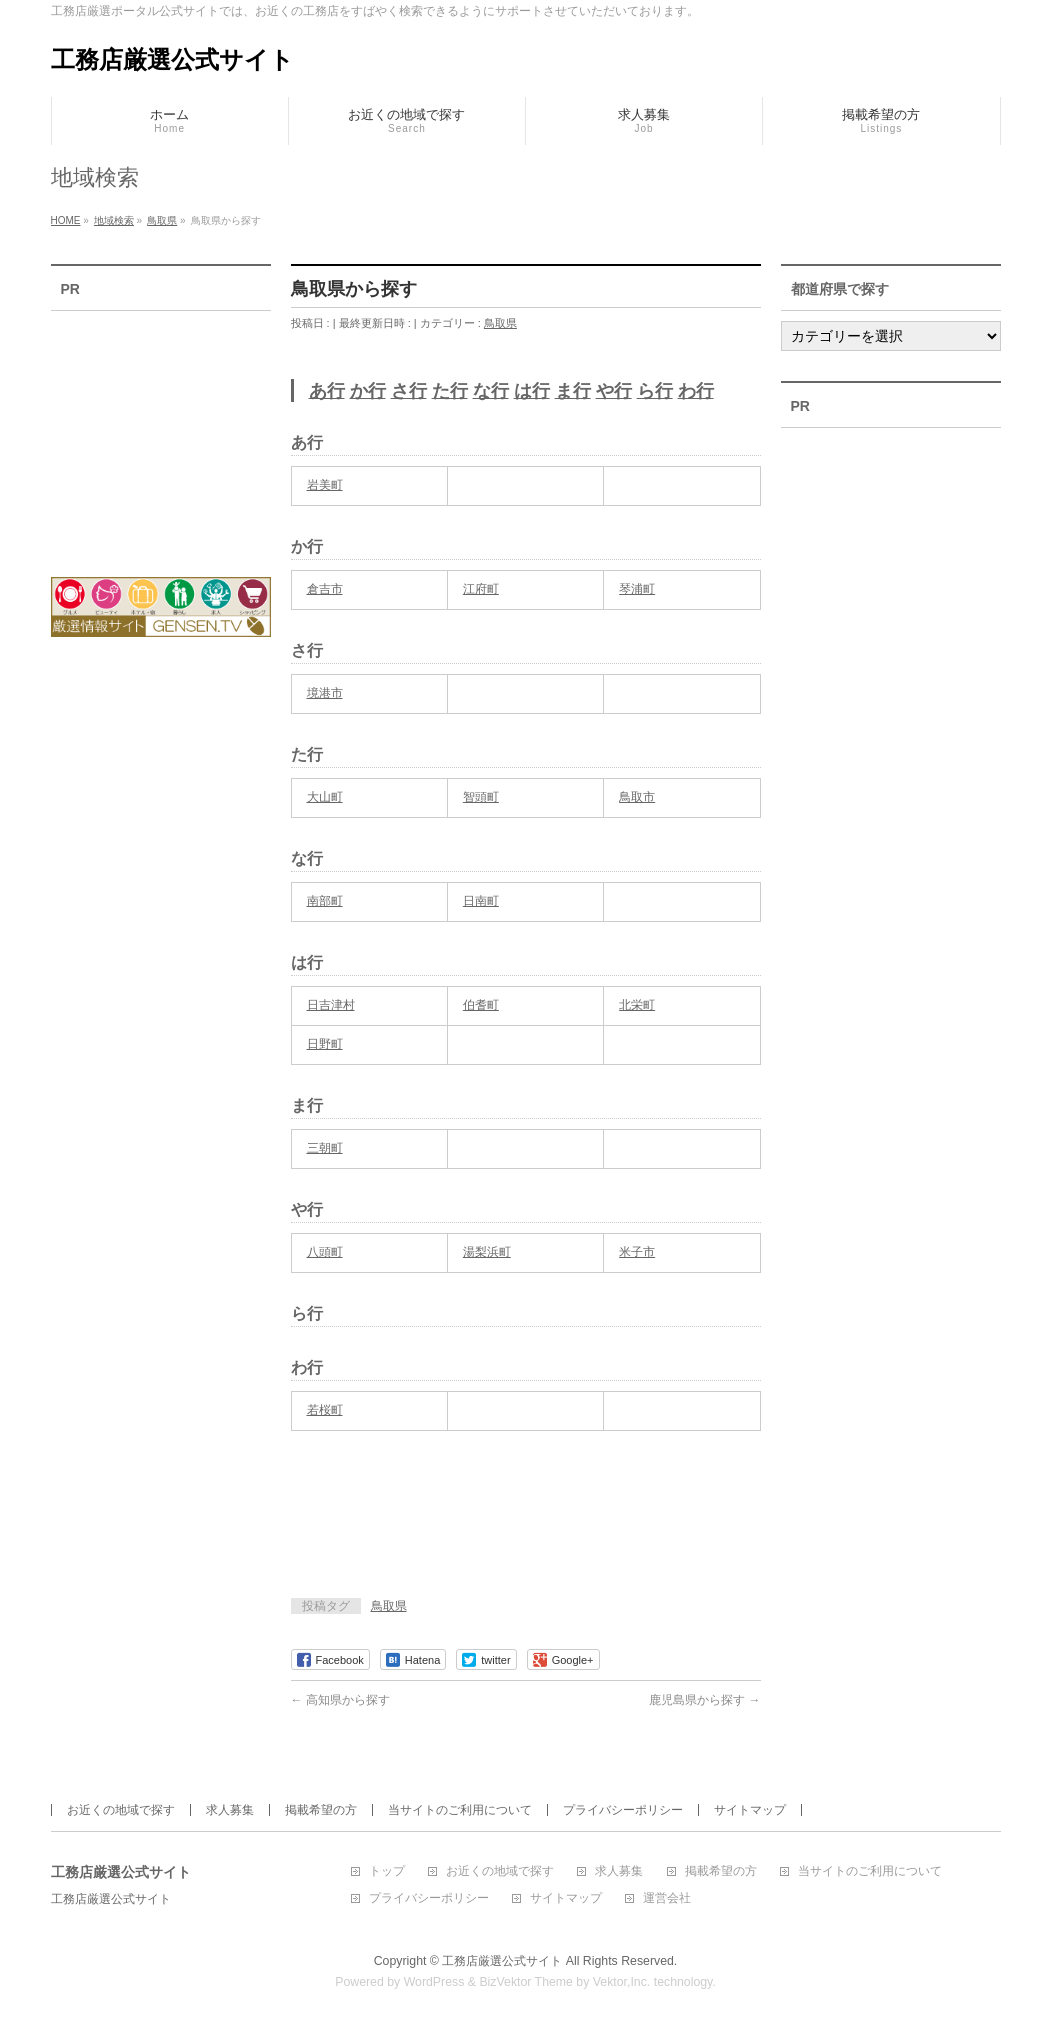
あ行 (327, 391)
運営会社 (667, 1898)
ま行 (573, 391)
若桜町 (325, 1410)
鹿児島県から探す (704, 1700)
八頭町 (325, 1252)
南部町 (325, 901)
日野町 (325, 1044)
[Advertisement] (525, 1529)
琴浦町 (637, 589)
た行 (450, 391)
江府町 (481, 589)
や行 (614, 391)
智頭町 (481, 797)
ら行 (655, 391)
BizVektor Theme (526, 1982)
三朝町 (325, 1148)
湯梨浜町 (487, 1252)
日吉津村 (331, 1005)
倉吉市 (325, 589)
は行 (532, 391)
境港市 (325, 693)
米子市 (637, 1252)
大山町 (325, 797)
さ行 (409, 391)
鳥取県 (500, 323)
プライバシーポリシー (623, 1810)
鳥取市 (637, 797)
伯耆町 (481, 1005)
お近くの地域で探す (121, 1810)
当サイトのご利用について (460, 1810)
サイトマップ (750, 1810)
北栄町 (637, 1005)
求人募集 (230, 1810)
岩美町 (325, 485)
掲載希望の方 (321, 1810)
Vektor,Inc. (622, 1982)
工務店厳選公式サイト (172, 59)
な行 (491, 391)
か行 (368, 391)
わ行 (696, 391)
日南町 (481, 901)
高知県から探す (340, 1700)
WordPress (434, 1982)
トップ (387, 1871)
